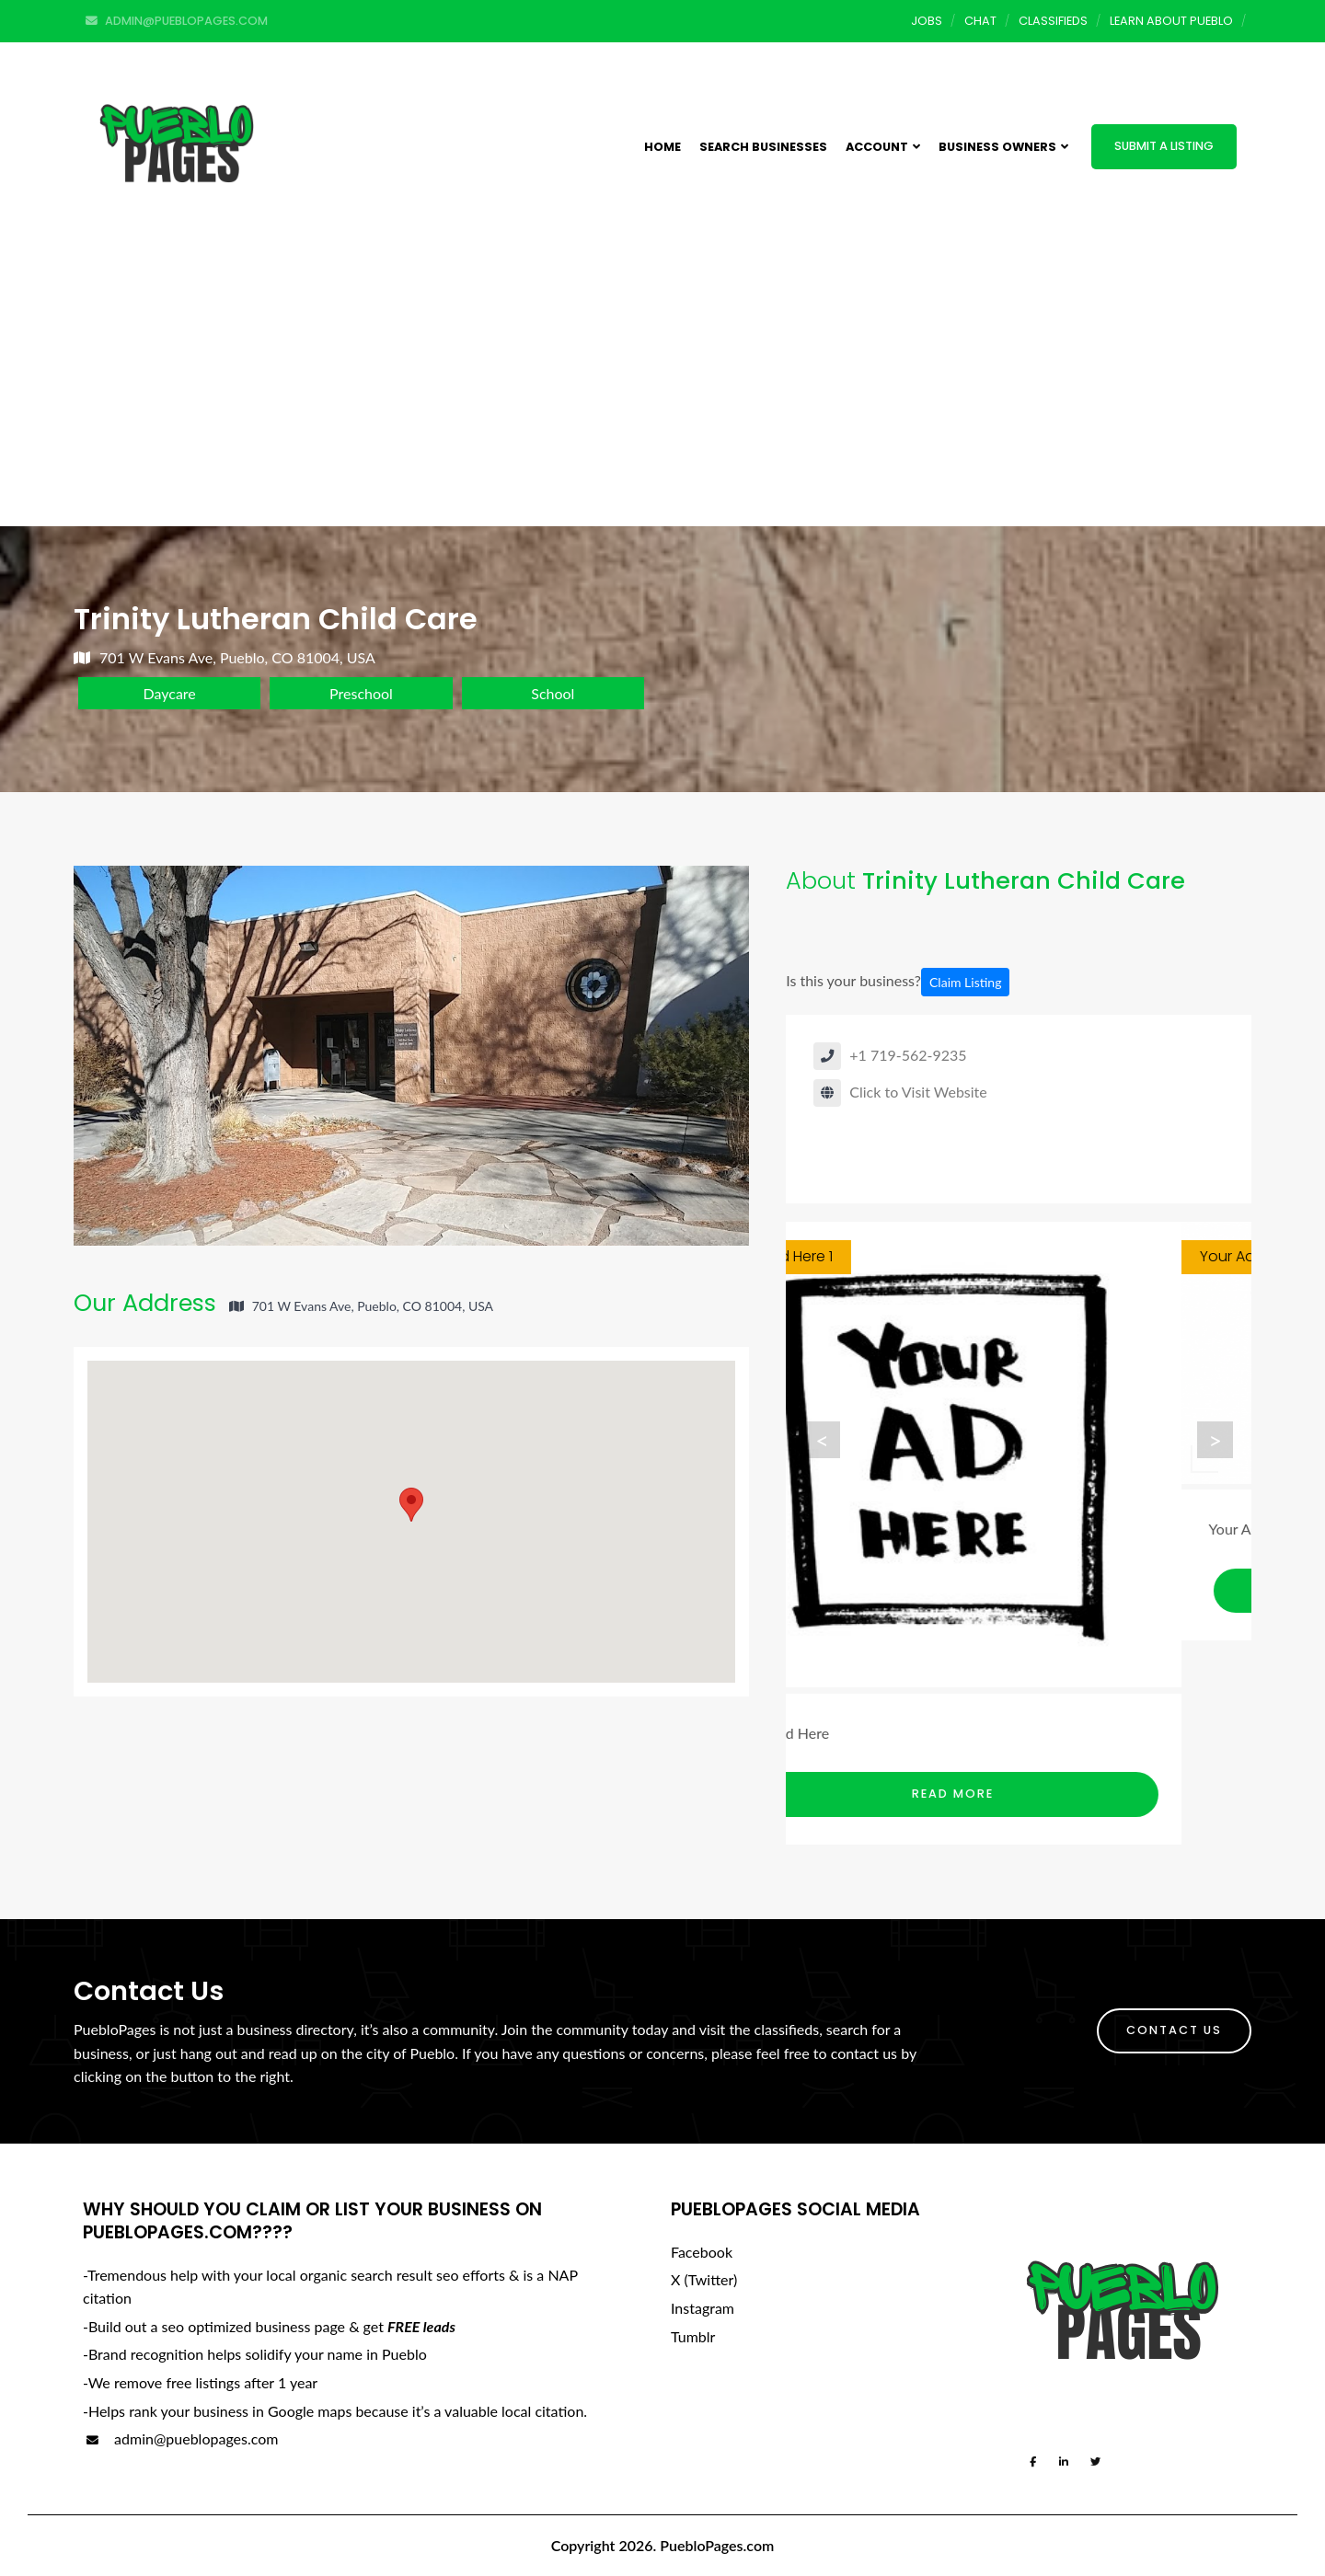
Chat (980, 21)
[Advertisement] (662, 388)
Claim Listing (965, 982)
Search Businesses (763, 147)
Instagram (702, 2308)
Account (883, 147)
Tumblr (693, 2336)
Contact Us (1174, 2030)
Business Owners (1003, 147)
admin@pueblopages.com (180, 2438)
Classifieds (1053, 21)
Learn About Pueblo (1171, 21)
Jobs (926, 21)
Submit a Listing (1164, 146)
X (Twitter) (704, 2279)
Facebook (701, 2251)
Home (662, 147)
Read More (1024, 1793)
